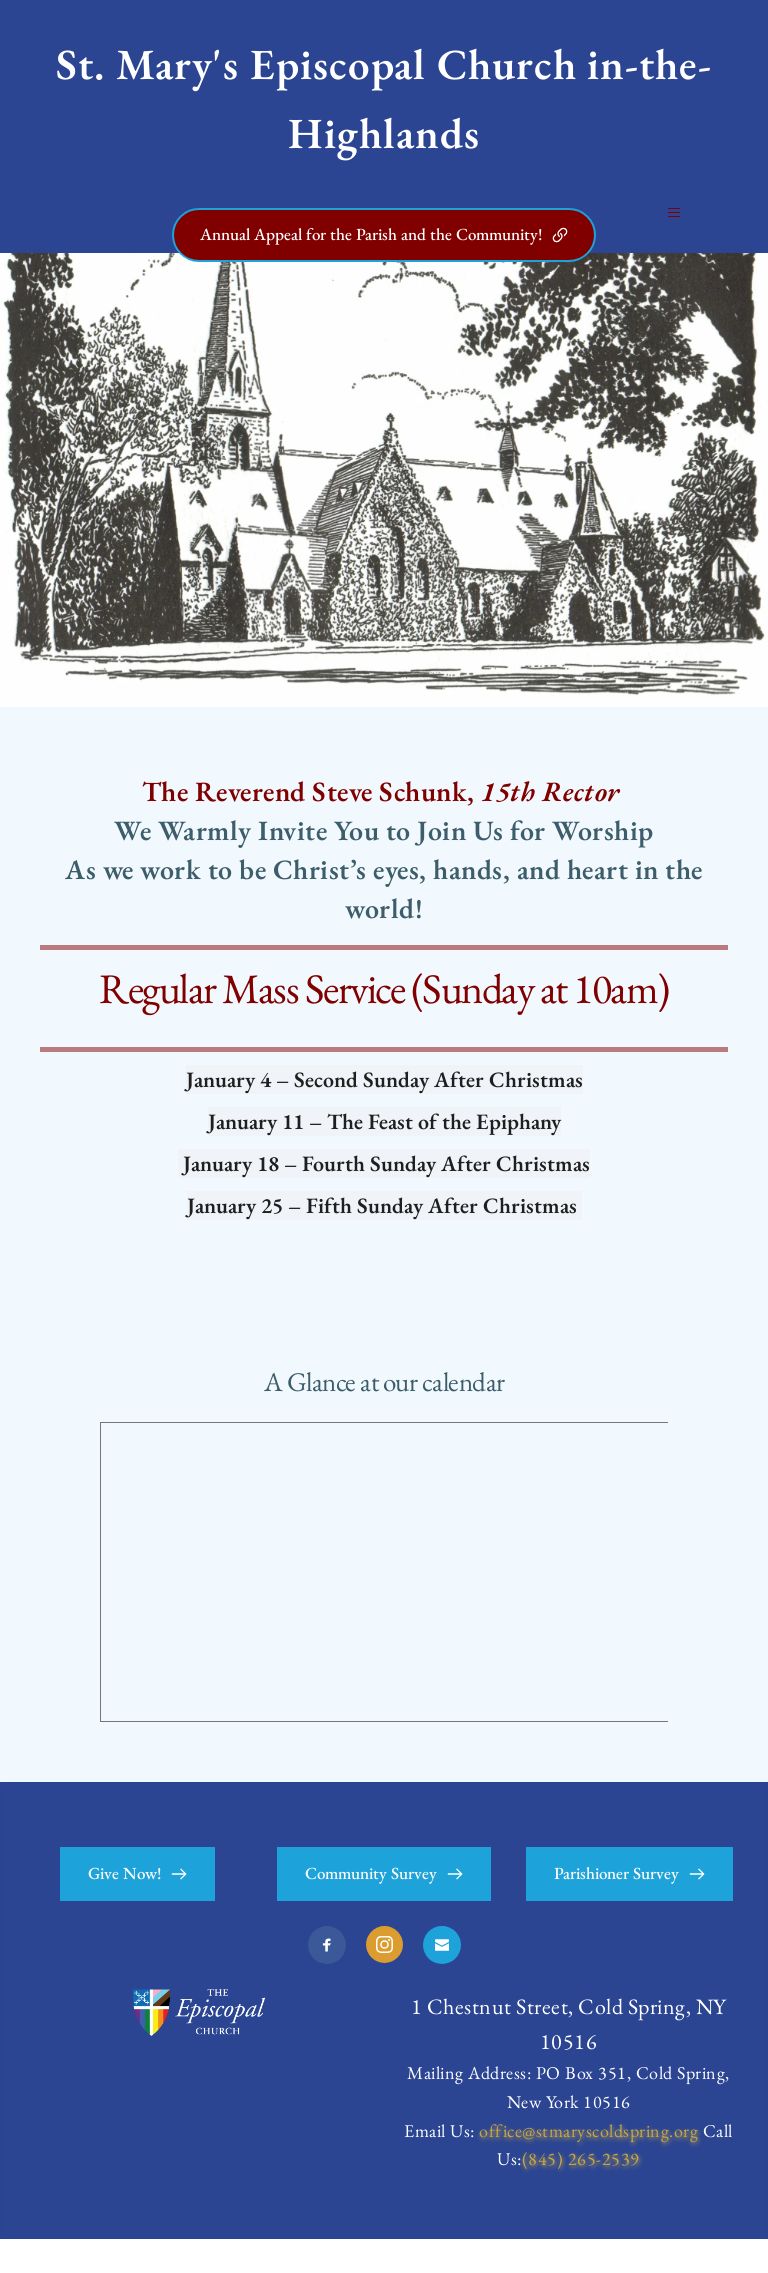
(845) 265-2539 (581, 2192)
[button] (670, 229)
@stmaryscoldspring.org (610, 2164)
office (500, 2164)
